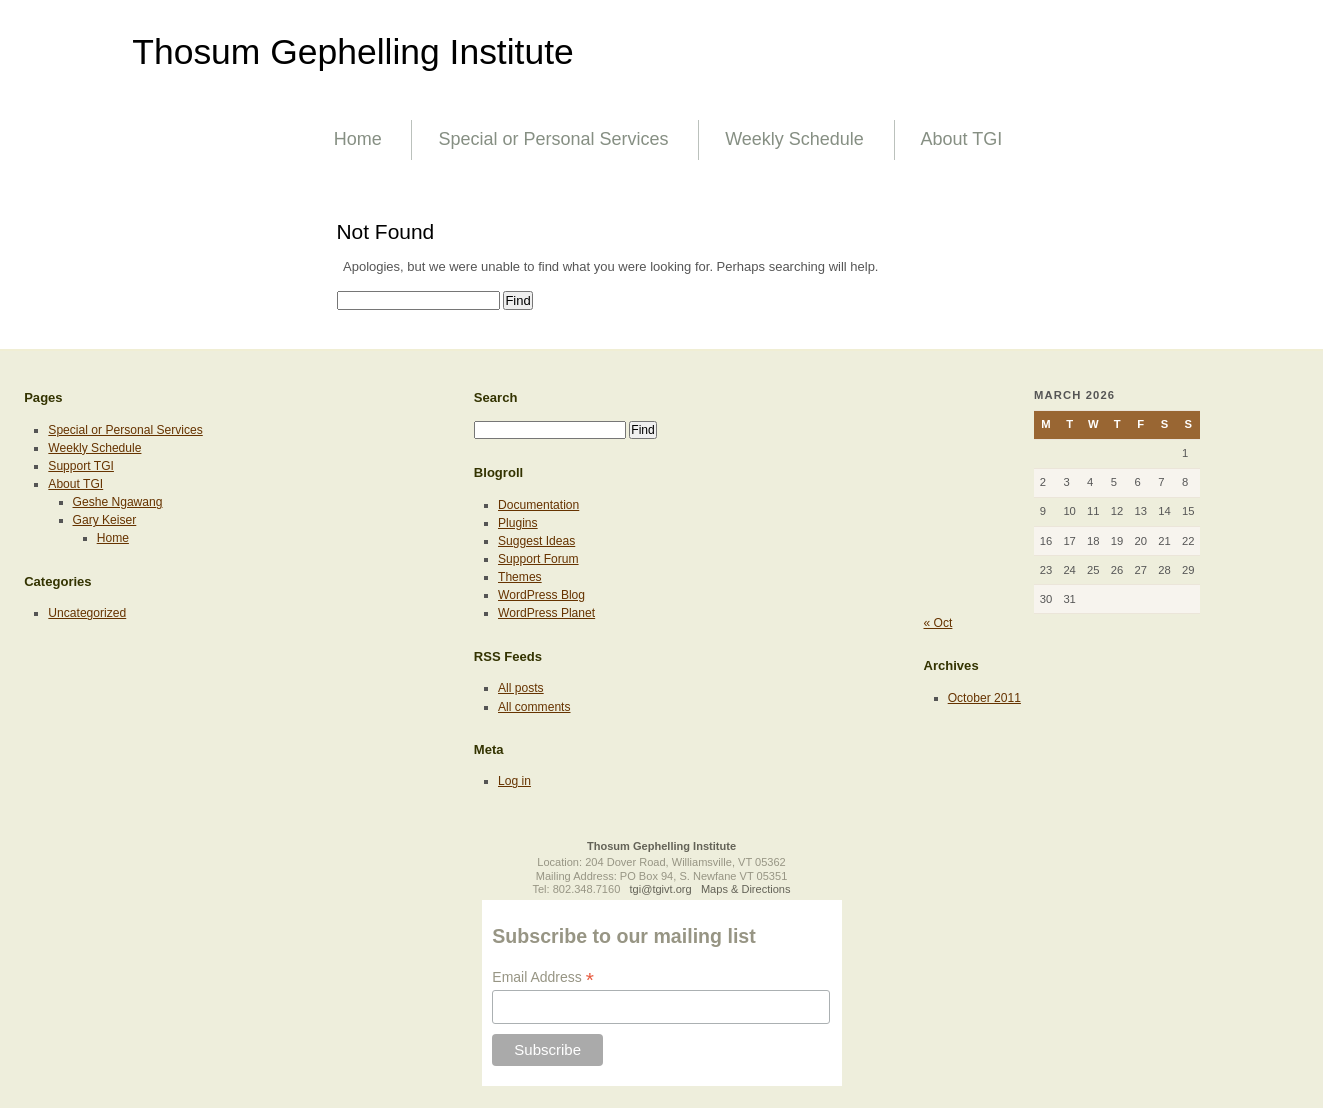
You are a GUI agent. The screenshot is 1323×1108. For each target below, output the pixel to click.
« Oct (938, 623)
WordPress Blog (541, 595)
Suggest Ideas (536, 541)
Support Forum (538, 559)
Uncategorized (87, 613)
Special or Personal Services (553, 139)
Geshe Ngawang (118, 502)
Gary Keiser (105, 520)
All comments (534, 707)
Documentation (538, 505)
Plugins (518, 523)
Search (496, 397)
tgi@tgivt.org (661, 889)
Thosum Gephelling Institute (352, 52)
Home (358, 139)
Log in (514, 781)
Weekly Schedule (794, 139)
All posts (521, 688)
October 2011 (984, 698)
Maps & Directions (746, 889)
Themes (520, 577)
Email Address (543, 977)
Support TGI (81, 466)
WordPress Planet (546, 613)
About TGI (962, 139)
